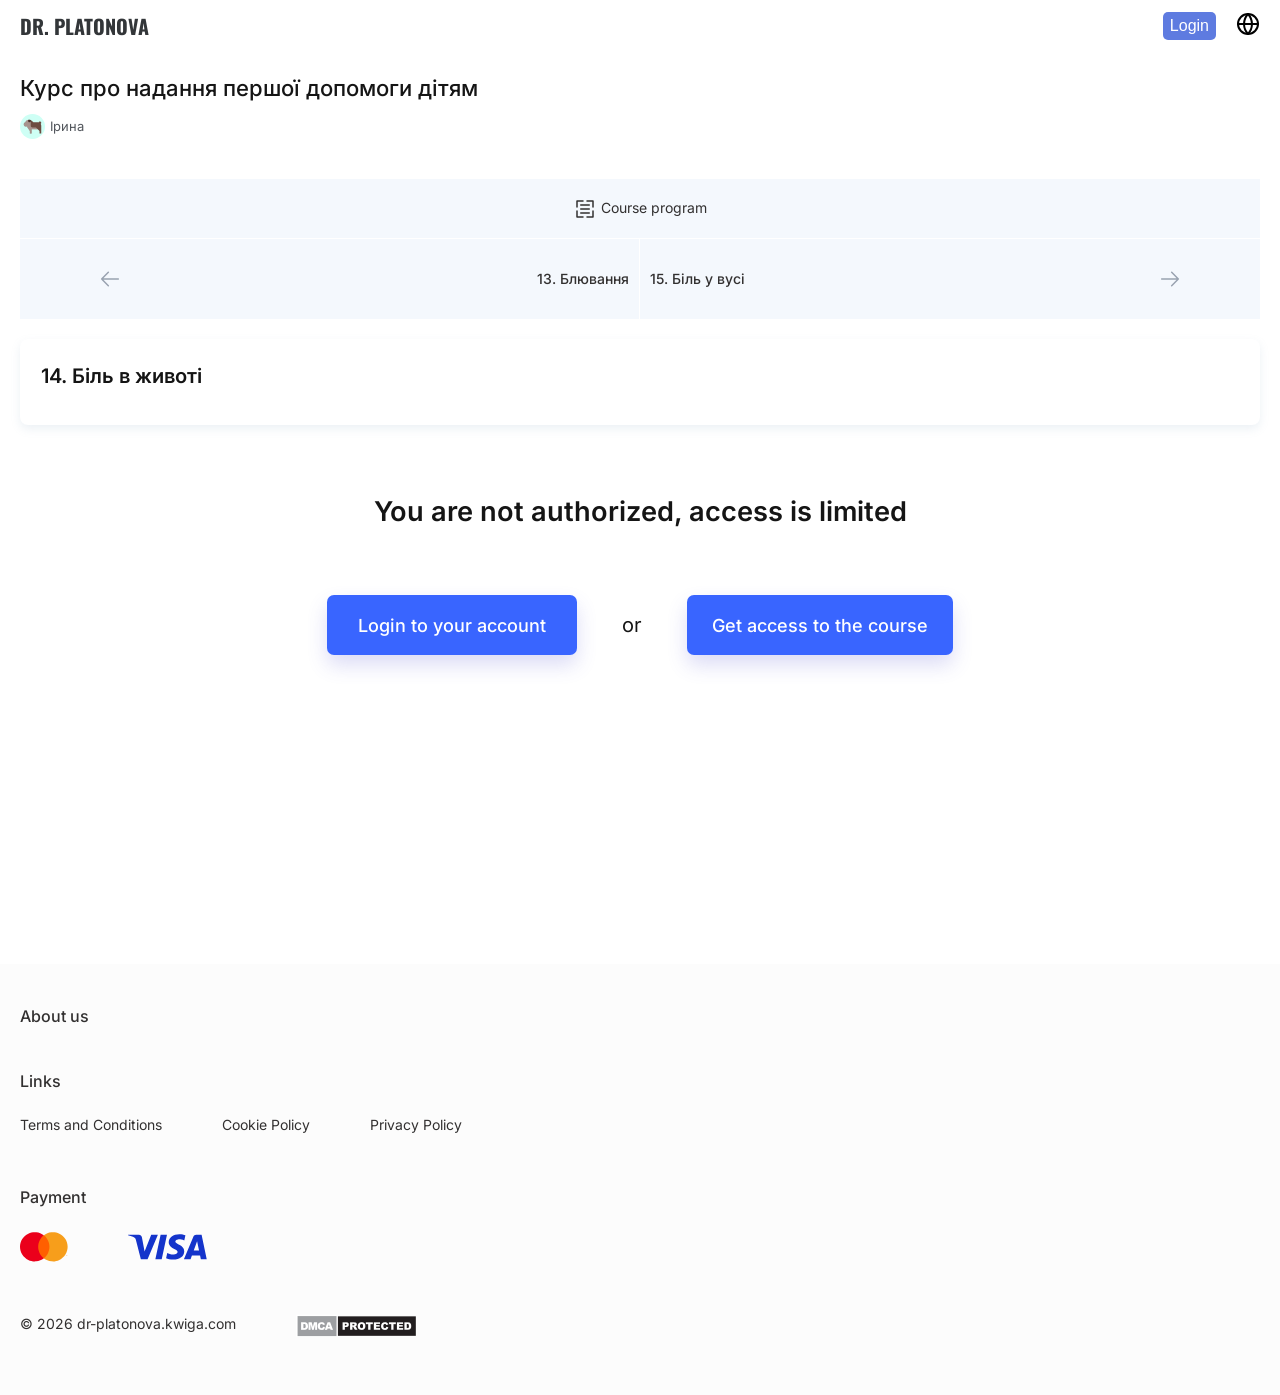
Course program (640, 209)
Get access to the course (820, 625)
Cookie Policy (266, 1124)
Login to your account (452, 625)
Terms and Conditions (91, 1124)
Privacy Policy (416, 1124)
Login (1189, 25)
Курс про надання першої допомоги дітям (249, 88)
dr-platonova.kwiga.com (156, 1323)
